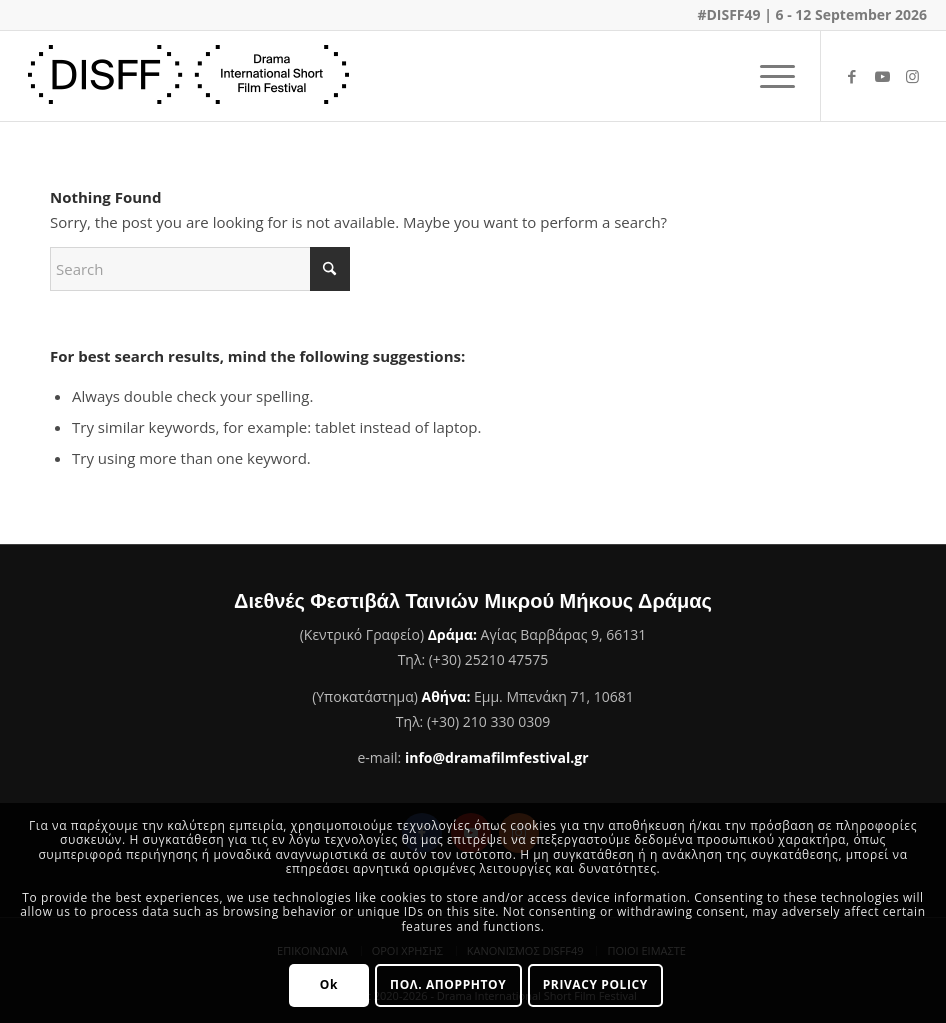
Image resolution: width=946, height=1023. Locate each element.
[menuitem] (767, 76)
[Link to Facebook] (852, 76)
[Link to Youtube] (882, 76)
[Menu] (767, 76)
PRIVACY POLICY (595, 984)
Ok (329, 984)
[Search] (200, 269)
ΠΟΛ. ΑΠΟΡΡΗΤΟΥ (448, 984)
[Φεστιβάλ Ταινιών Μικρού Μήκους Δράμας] (189, 76)
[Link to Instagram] (912, 76)
